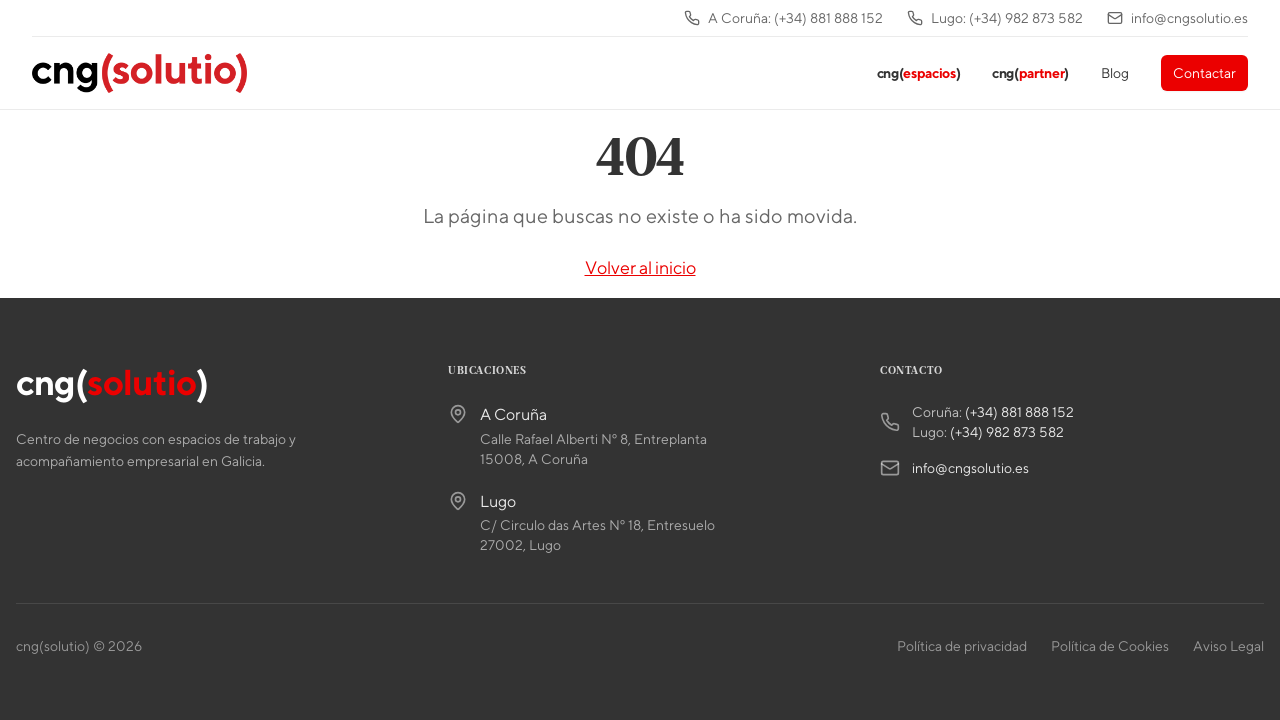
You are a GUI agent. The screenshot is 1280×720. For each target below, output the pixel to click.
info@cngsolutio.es (970, 468)
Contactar (1204, 73)
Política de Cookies (1110, 646)
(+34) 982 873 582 (1007, 432)
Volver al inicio (640, 267)
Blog (1115, 73)
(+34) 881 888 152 (1019, 412)
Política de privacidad (962, 646)
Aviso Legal (1228, 646)
